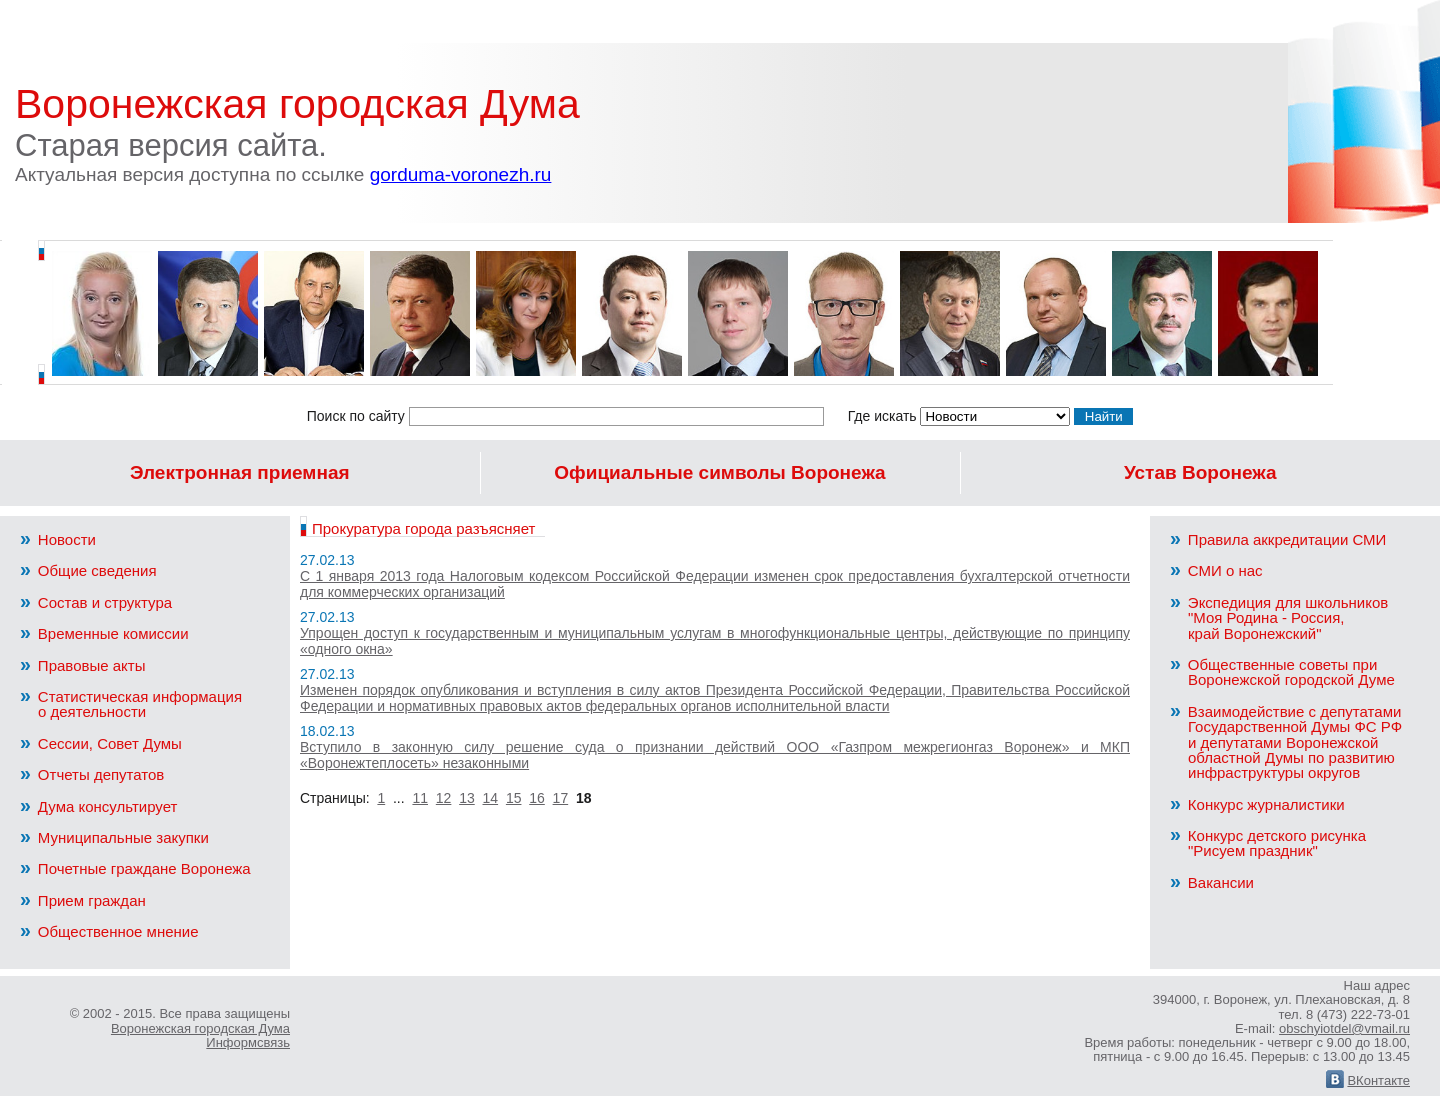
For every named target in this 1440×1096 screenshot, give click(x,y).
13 (467, 798)
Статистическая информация (150, 704)
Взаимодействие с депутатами (1300, 742)
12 (444, 798)
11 (420, 798)
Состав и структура (96, 602)
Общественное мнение (109, 931)
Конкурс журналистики (1257, 804)
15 (514, 798)
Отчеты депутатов (92, 774)
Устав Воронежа (1200, 472)
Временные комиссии (104, 633)
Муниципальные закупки (114, 837)
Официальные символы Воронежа (719, 472)
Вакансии (1212, 882)
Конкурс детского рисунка (1300, 843)
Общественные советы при (1300, 672)
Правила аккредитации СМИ (1278, 539)
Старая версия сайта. (283, 156)
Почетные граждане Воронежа (135, 868)
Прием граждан (83, 900)
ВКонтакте (1368, 1080)
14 (491, 798)
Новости (58, 539)
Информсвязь (248, 1042)
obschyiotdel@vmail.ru (1344, 1028)
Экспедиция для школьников (1300, 617)
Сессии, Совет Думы (101, 743)
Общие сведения (88, 570)
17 (561, 798)
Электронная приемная (240, 472)
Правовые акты (82, 665)
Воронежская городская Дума (297, 104)
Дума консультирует (98, 806)
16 (537, 798)
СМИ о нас (1216, 570)
